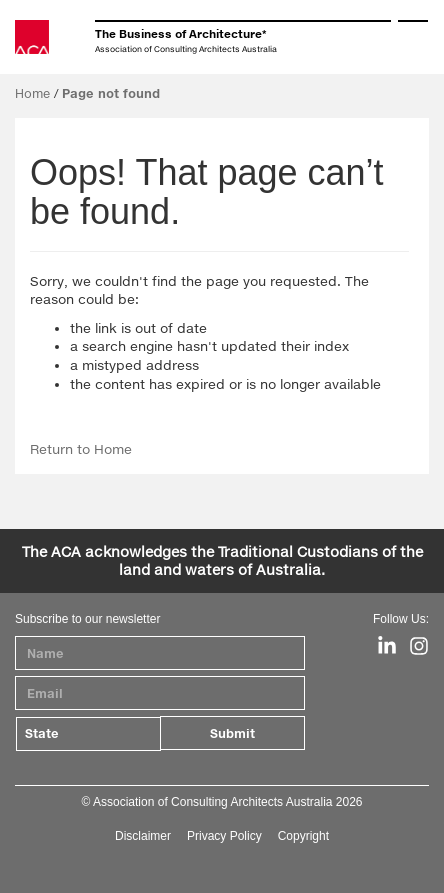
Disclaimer (143, 836)
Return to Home (81, 449)
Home (32, 93)
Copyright (303, 836)
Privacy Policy (224, 836)
